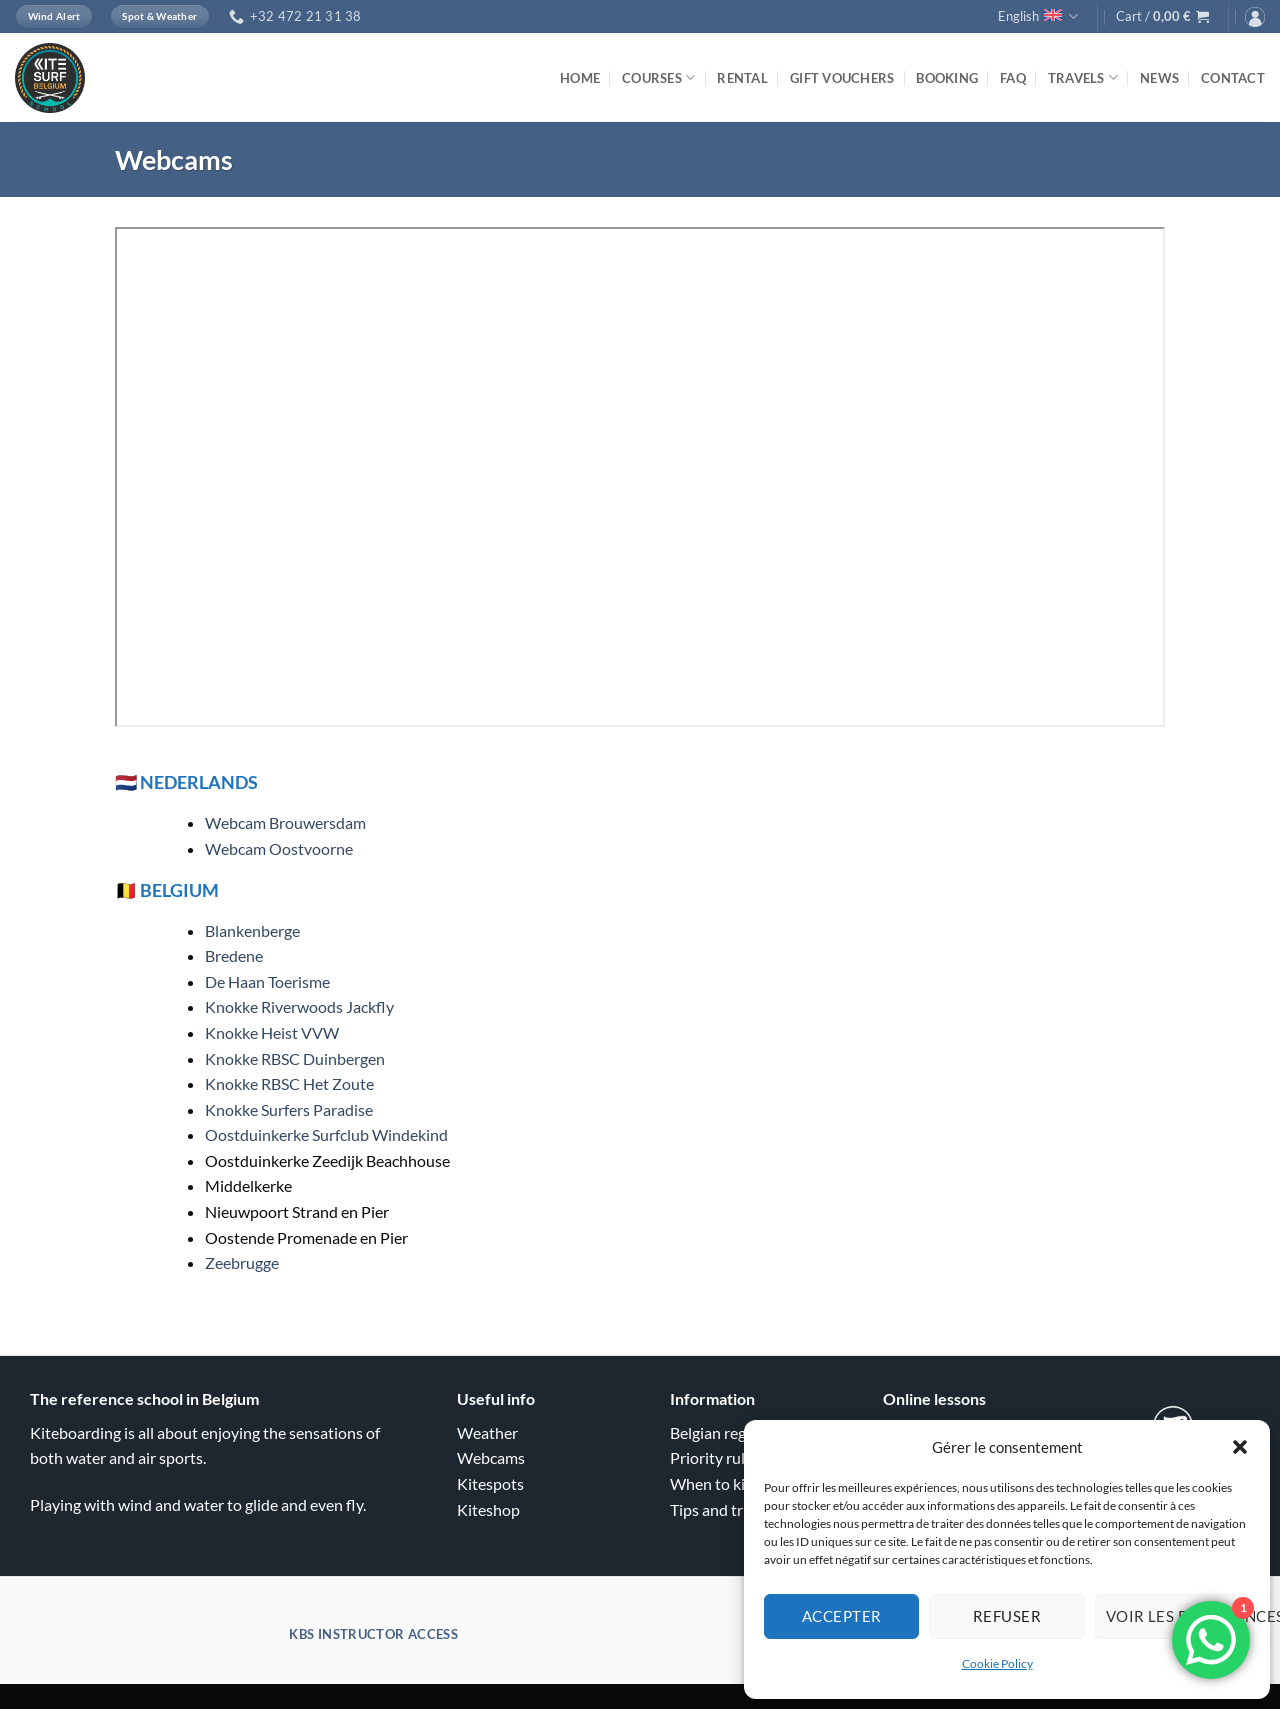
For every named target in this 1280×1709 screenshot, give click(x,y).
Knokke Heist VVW (272, 1032)
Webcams (491, 1457)
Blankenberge (252, 930)
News (1159, 78)
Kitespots (490, 1483)
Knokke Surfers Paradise (289, 1109)
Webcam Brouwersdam (285, 822)
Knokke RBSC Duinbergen (295, 1058)
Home (580, 78)
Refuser (1007, 1616)
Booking (947, 78)
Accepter (842, 1616)
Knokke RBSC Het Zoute (289, 1083)
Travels (1083, 77)
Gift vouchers (842, 78)
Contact (1233, 78)
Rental (742, 78)
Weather (487, 1432)
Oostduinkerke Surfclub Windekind (326, 1134)
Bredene (234, 955)
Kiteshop (488, 1509)
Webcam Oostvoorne (279, 848)
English (1038, 16)
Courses (658, 77)
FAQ (1013, 78)
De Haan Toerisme (267, 981)
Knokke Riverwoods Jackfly (299, 1006)
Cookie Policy (997, 1663)
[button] (1240, 1447)
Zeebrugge (242, 1262)
